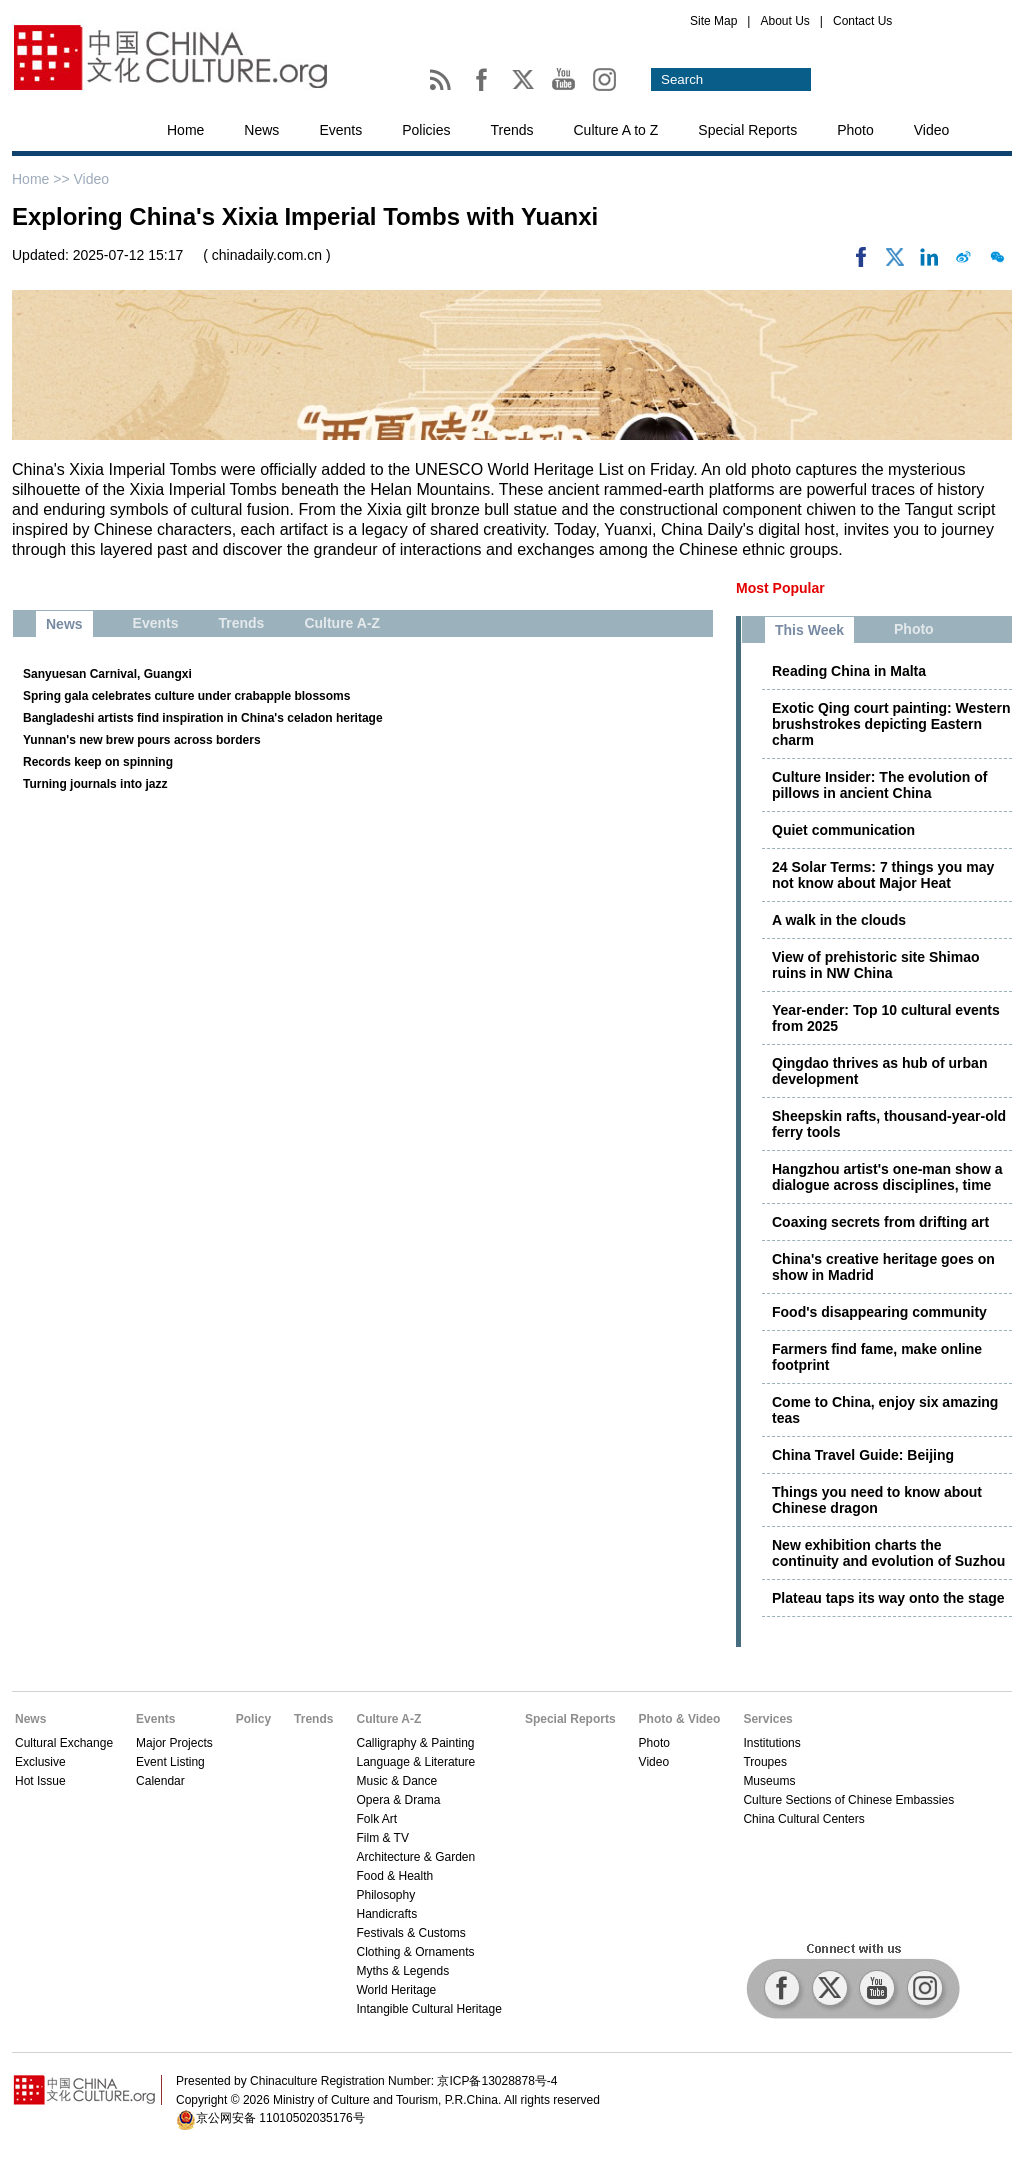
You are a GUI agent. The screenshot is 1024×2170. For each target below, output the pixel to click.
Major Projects (174, 1743)
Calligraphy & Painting (415, 1743)
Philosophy (385, 1895)
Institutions (771, 1743)
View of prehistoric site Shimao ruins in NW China (875, 965)
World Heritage (396, 1990)
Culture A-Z (388, 1719)
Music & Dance (396, 1781)
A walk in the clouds (839, 920)
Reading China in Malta (849, 671)
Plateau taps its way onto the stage (888, 1598)
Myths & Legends (402, 1971)
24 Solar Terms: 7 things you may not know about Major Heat (883, 875)
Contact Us (862, 21)
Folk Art (376, 1819)
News (261, 130)
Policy (253, 1719)
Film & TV (382, 1838)
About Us (784, 21)
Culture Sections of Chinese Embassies (848, 1800)
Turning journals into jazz (95, 784)
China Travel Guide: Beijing (863, 1455)
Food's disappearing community (879, 1312)
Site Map (713, 21)
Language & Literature (415, 1762)
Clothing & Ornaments (415, 1952)
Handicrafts (386, 1914)
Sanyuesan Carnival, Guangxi (107, 674)
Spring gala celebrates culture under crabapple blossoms (186, 696)
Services (767, 1719)
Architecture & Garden (415, 1857)
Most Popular (780, 588)
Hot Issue (40, 1781)
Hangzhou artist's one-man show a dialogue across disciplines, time (887, 1177)
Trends (511, 130)
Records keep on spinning (98, 762)
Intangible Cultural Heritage (428, 2009)
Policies (426, 130)
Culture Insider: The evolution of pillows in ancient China (879, 785)
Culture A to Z (616, 130)
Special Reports (747, 130)
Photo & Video (680, 1719)
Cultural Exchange (64, 1743)
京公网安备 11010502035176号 (280, 2118)
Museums (769, 1781)
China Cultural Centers (803, 1819)
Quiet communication (843, 830)
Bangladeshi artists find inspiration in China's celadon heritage (203, 718)
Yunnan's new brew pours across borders (142, 740)
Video (932, 130)
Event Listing (170, 1762)
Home (185, 130)
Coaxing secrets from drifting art (880, 1222)
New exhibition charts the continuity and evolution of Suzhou (888, 1553)
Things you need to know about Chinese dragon (877, 1500)
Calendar (160, 1781)
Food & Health (394, 1876)
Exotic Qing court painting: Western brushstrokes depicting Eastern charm (891, 724)
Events (340, 130)
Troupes (765, 1762)
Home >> (42, 179)
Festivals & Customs (410, 1933)
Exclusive (40, 1762)
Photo (855, 130)
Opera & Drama (398, 1800)
